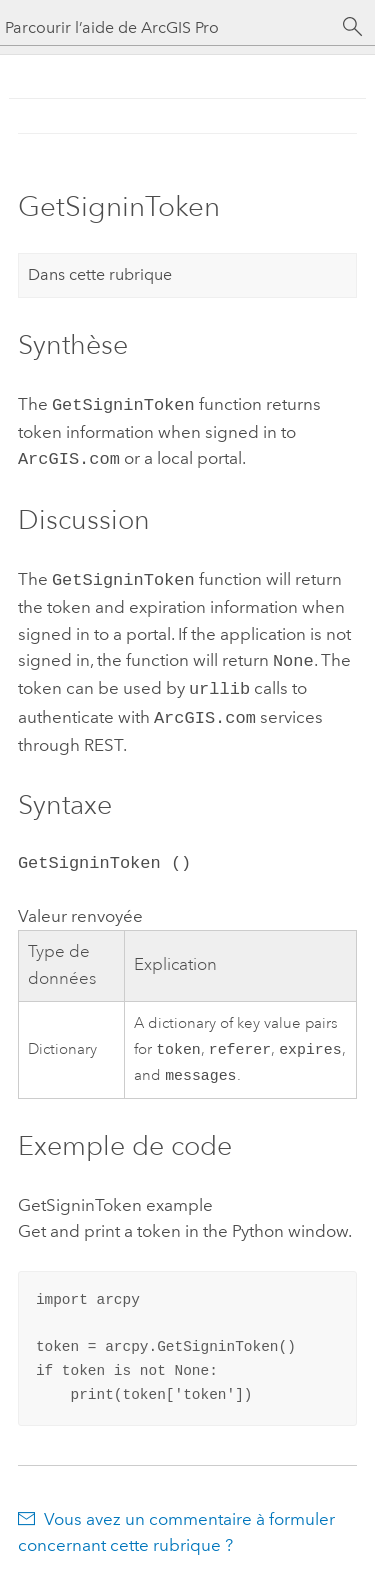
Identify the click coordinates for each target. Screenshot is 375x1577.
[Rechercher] (353, 27)
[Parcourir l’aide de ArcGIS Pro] (167, 27)
